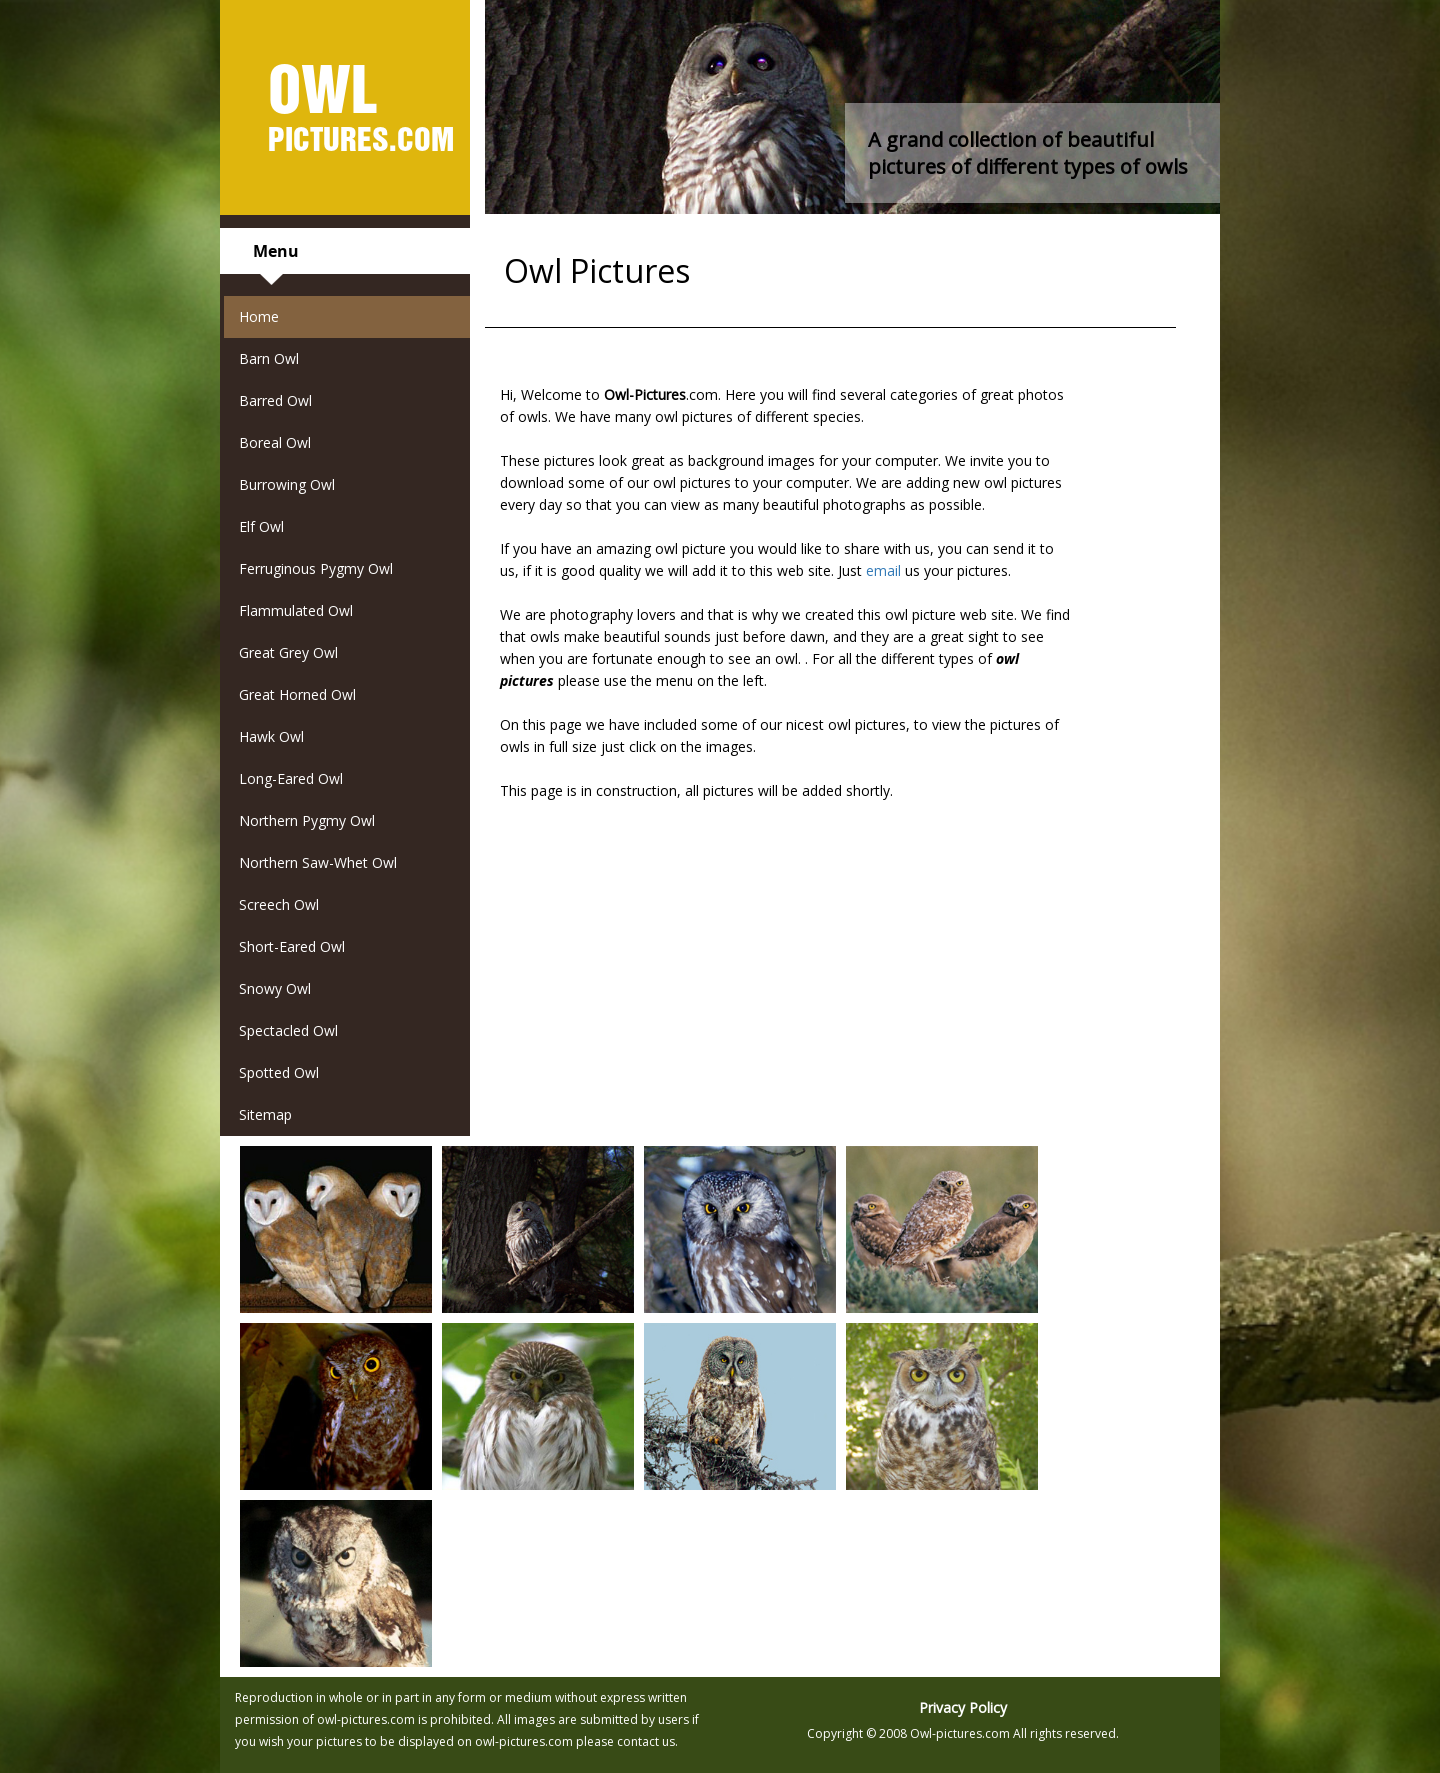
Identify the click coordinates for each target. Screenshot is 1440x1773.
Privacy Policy (963, 1707)
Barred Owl (275, 400)
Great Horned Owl (297, 694)
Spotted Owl (279, 1072)
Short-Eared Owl (292, 946)
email (883, 570)
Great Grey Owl (288, 652)
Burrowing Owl (287, 484)
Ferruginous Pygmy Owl (316, 568)
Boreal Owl (275, 442)
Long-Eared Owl (291, 778)
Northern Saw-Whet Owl (318, 862)
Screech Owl (279, 904)
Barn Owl (269, 358)
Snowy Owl (275, 988)
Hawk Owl (271, 736)
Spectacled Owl (288, 1030)
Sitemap (265, 1114)
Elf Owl (261, 526)
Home (259, 316)
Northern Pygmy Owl (307, 820)
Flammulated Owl (296, 610)
